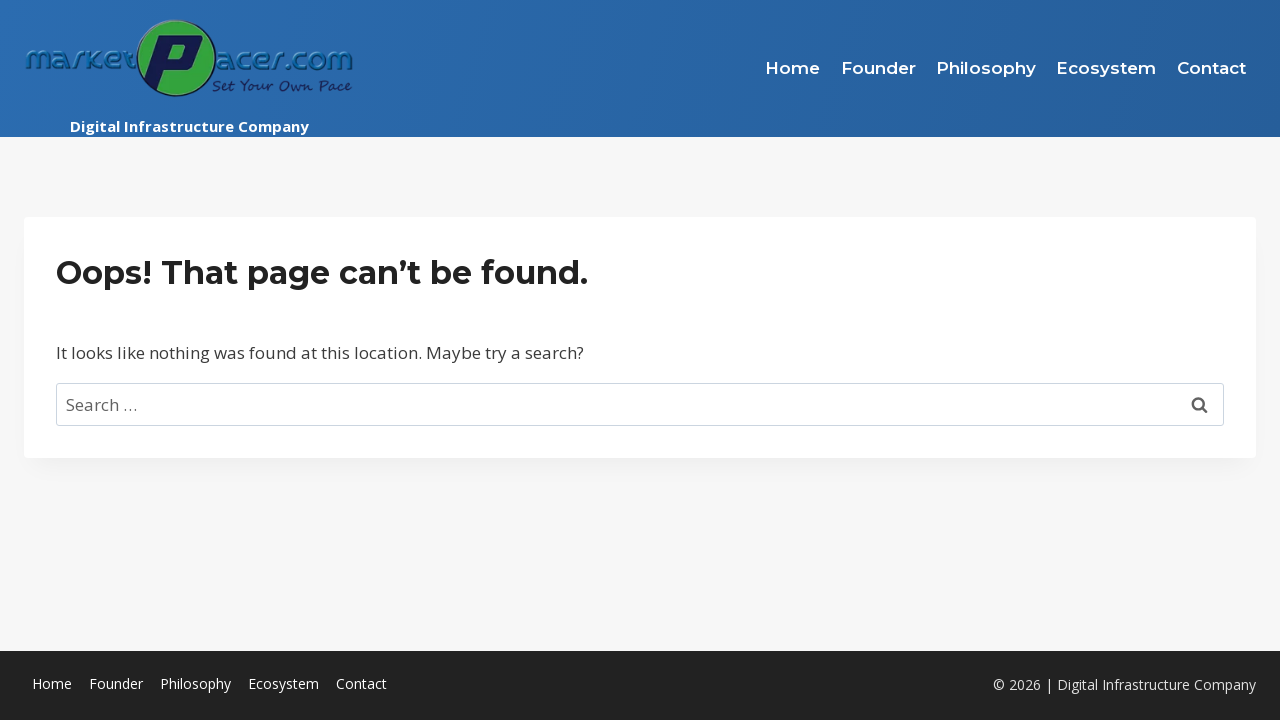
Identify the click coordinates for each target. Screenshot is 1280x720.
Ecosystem (1106, 68)
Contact (1211, 68)
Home (792, 68)
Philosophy (986, 68)
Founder (878, 68)
